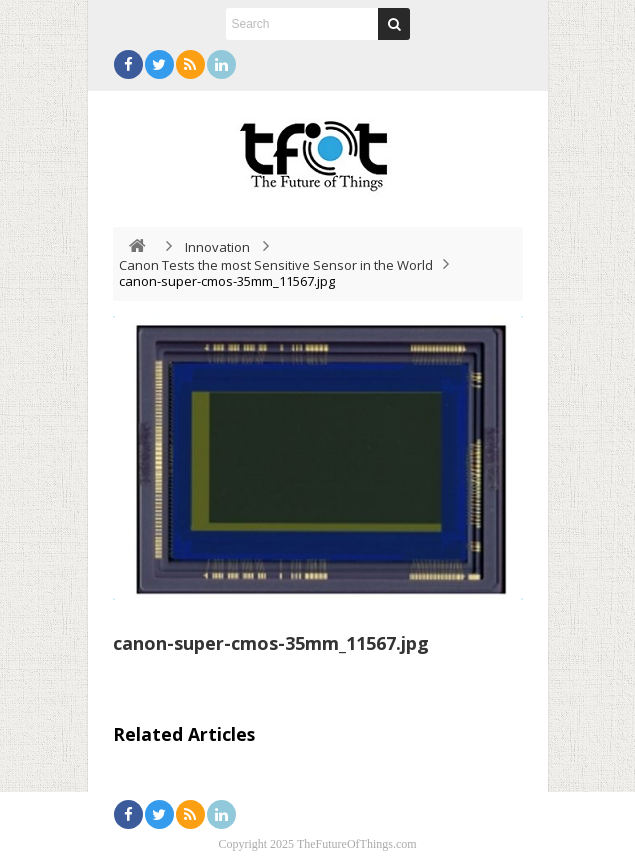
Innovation (217, 247)
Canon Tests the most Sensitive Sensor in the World (276, 265)
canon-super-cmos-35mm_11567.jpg (271, 643)
